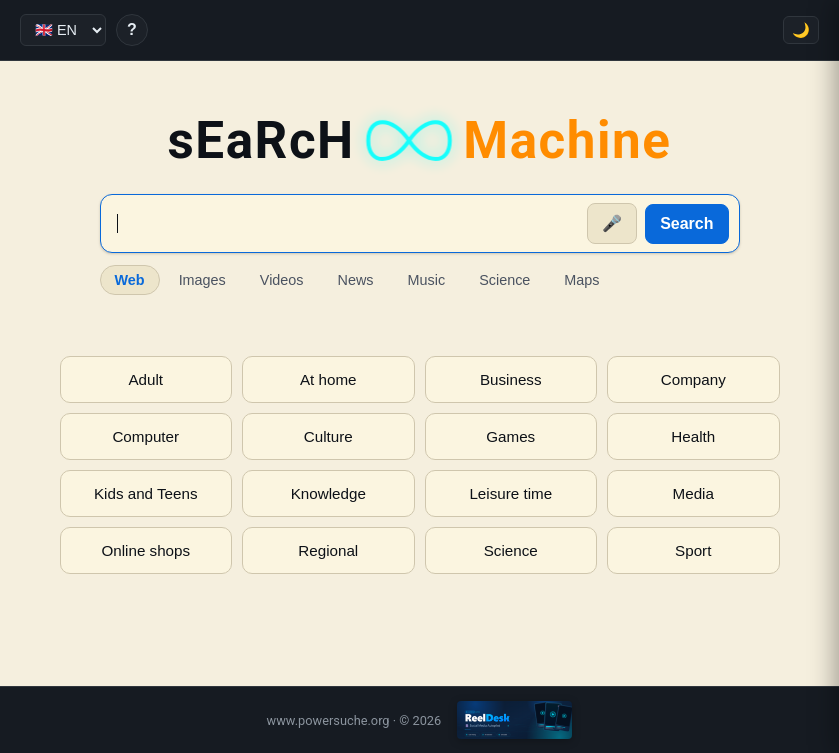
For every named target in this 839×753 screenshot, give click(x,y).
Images (202, 280)
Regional (328, 550)
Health (693, 436)
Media (693, 493)
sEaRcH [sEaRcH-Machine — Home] (419, 140)
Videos (282, 280)
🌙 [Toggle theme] (801, 30)
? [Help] (132, 29)
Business (511, 379)
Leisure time (510, 493)
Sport (693, 550)
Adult (145, 379)
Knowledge (328, 493)
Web (130, 280)
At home (328, 379)
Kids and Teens (146, 493)
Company (693, 379)
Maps (581, 280)
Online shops (145, 550)
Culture (328, 436)
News (356, 280)
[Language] (63, 30)
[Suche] (345, 224)
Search (686, 223)
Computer (145, 436)
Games (510, 436)
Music (427, 280)
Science (504, 280)
